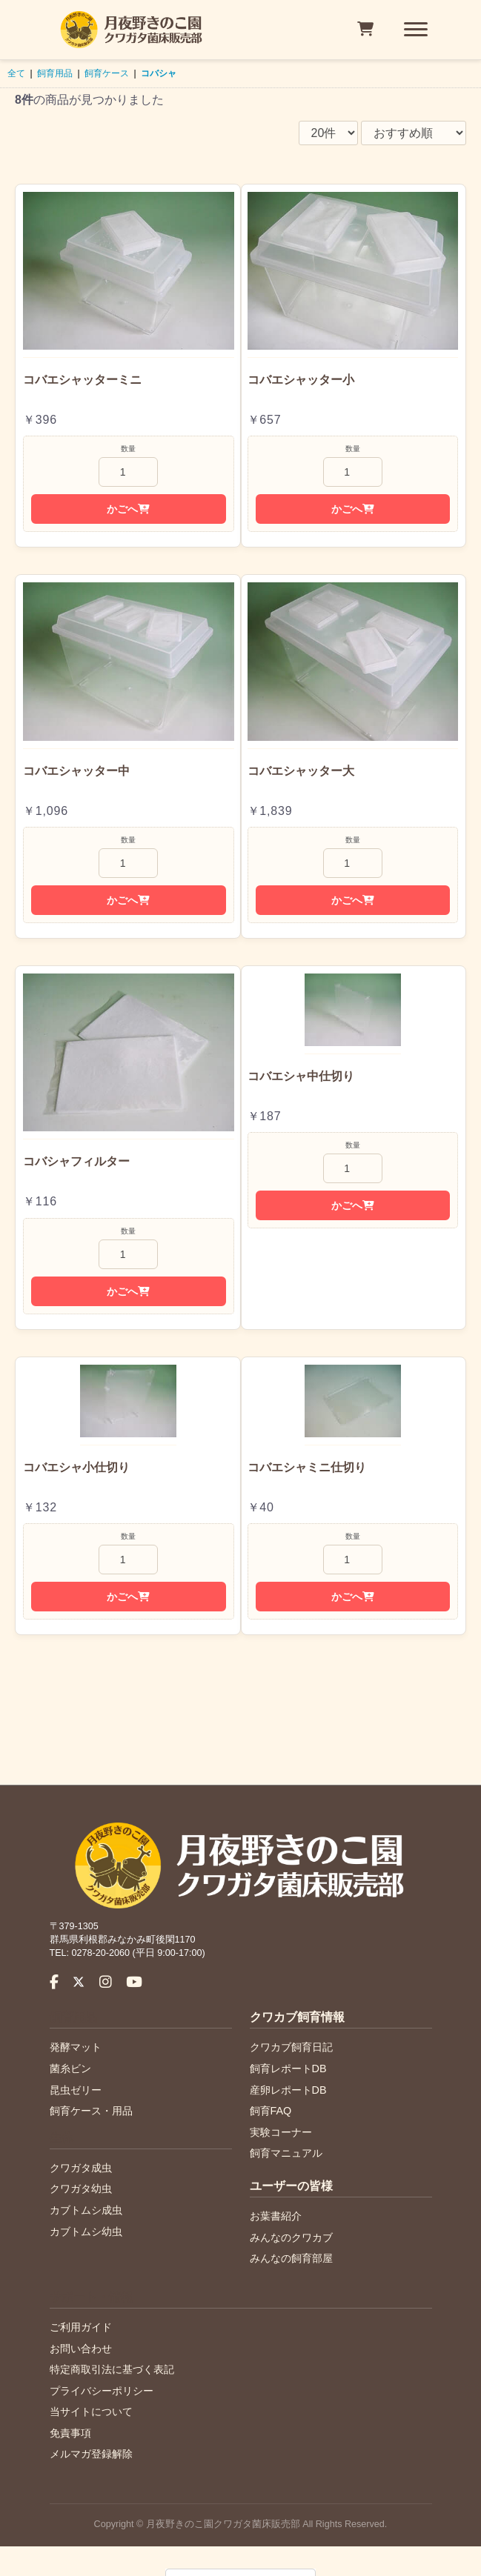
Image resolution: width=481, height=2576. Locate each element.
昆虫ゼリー (76, 2090)
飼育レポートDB (288, 2068)
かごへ (128, 509)
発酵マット (76, 2047)
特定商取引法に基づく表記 (112, 2369)
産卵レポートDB (288, 2090)
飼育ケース (106, 73)
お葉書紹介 (276, 2216)
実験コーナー (281, 2132)
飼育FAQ (271, 2111)
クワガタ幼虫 (81, 2188)
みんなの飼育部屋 (291, 2258)
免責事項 (70, 2433)
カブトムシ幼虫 (86, 2231)
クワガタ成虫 (81, 2168)
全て (16, 73)
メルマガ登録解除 (91, 2454)
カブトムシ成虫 (86, 2210)
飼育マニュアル (286, 2153)
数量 (128, 449)
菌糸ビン (70, 2068)
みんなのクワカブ (291, 2237)
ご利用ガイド (81, 2327)
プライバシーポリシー (101, 2391)
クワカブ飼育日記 (291, 2047)
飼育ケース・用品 (91, 2111)
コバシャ (158, 73)
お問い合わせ (81, 2348)
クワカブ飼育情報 (297, 2017)
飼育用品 (55, 73)
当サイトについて (91, 2411)
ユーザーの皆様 (291, 2186)
